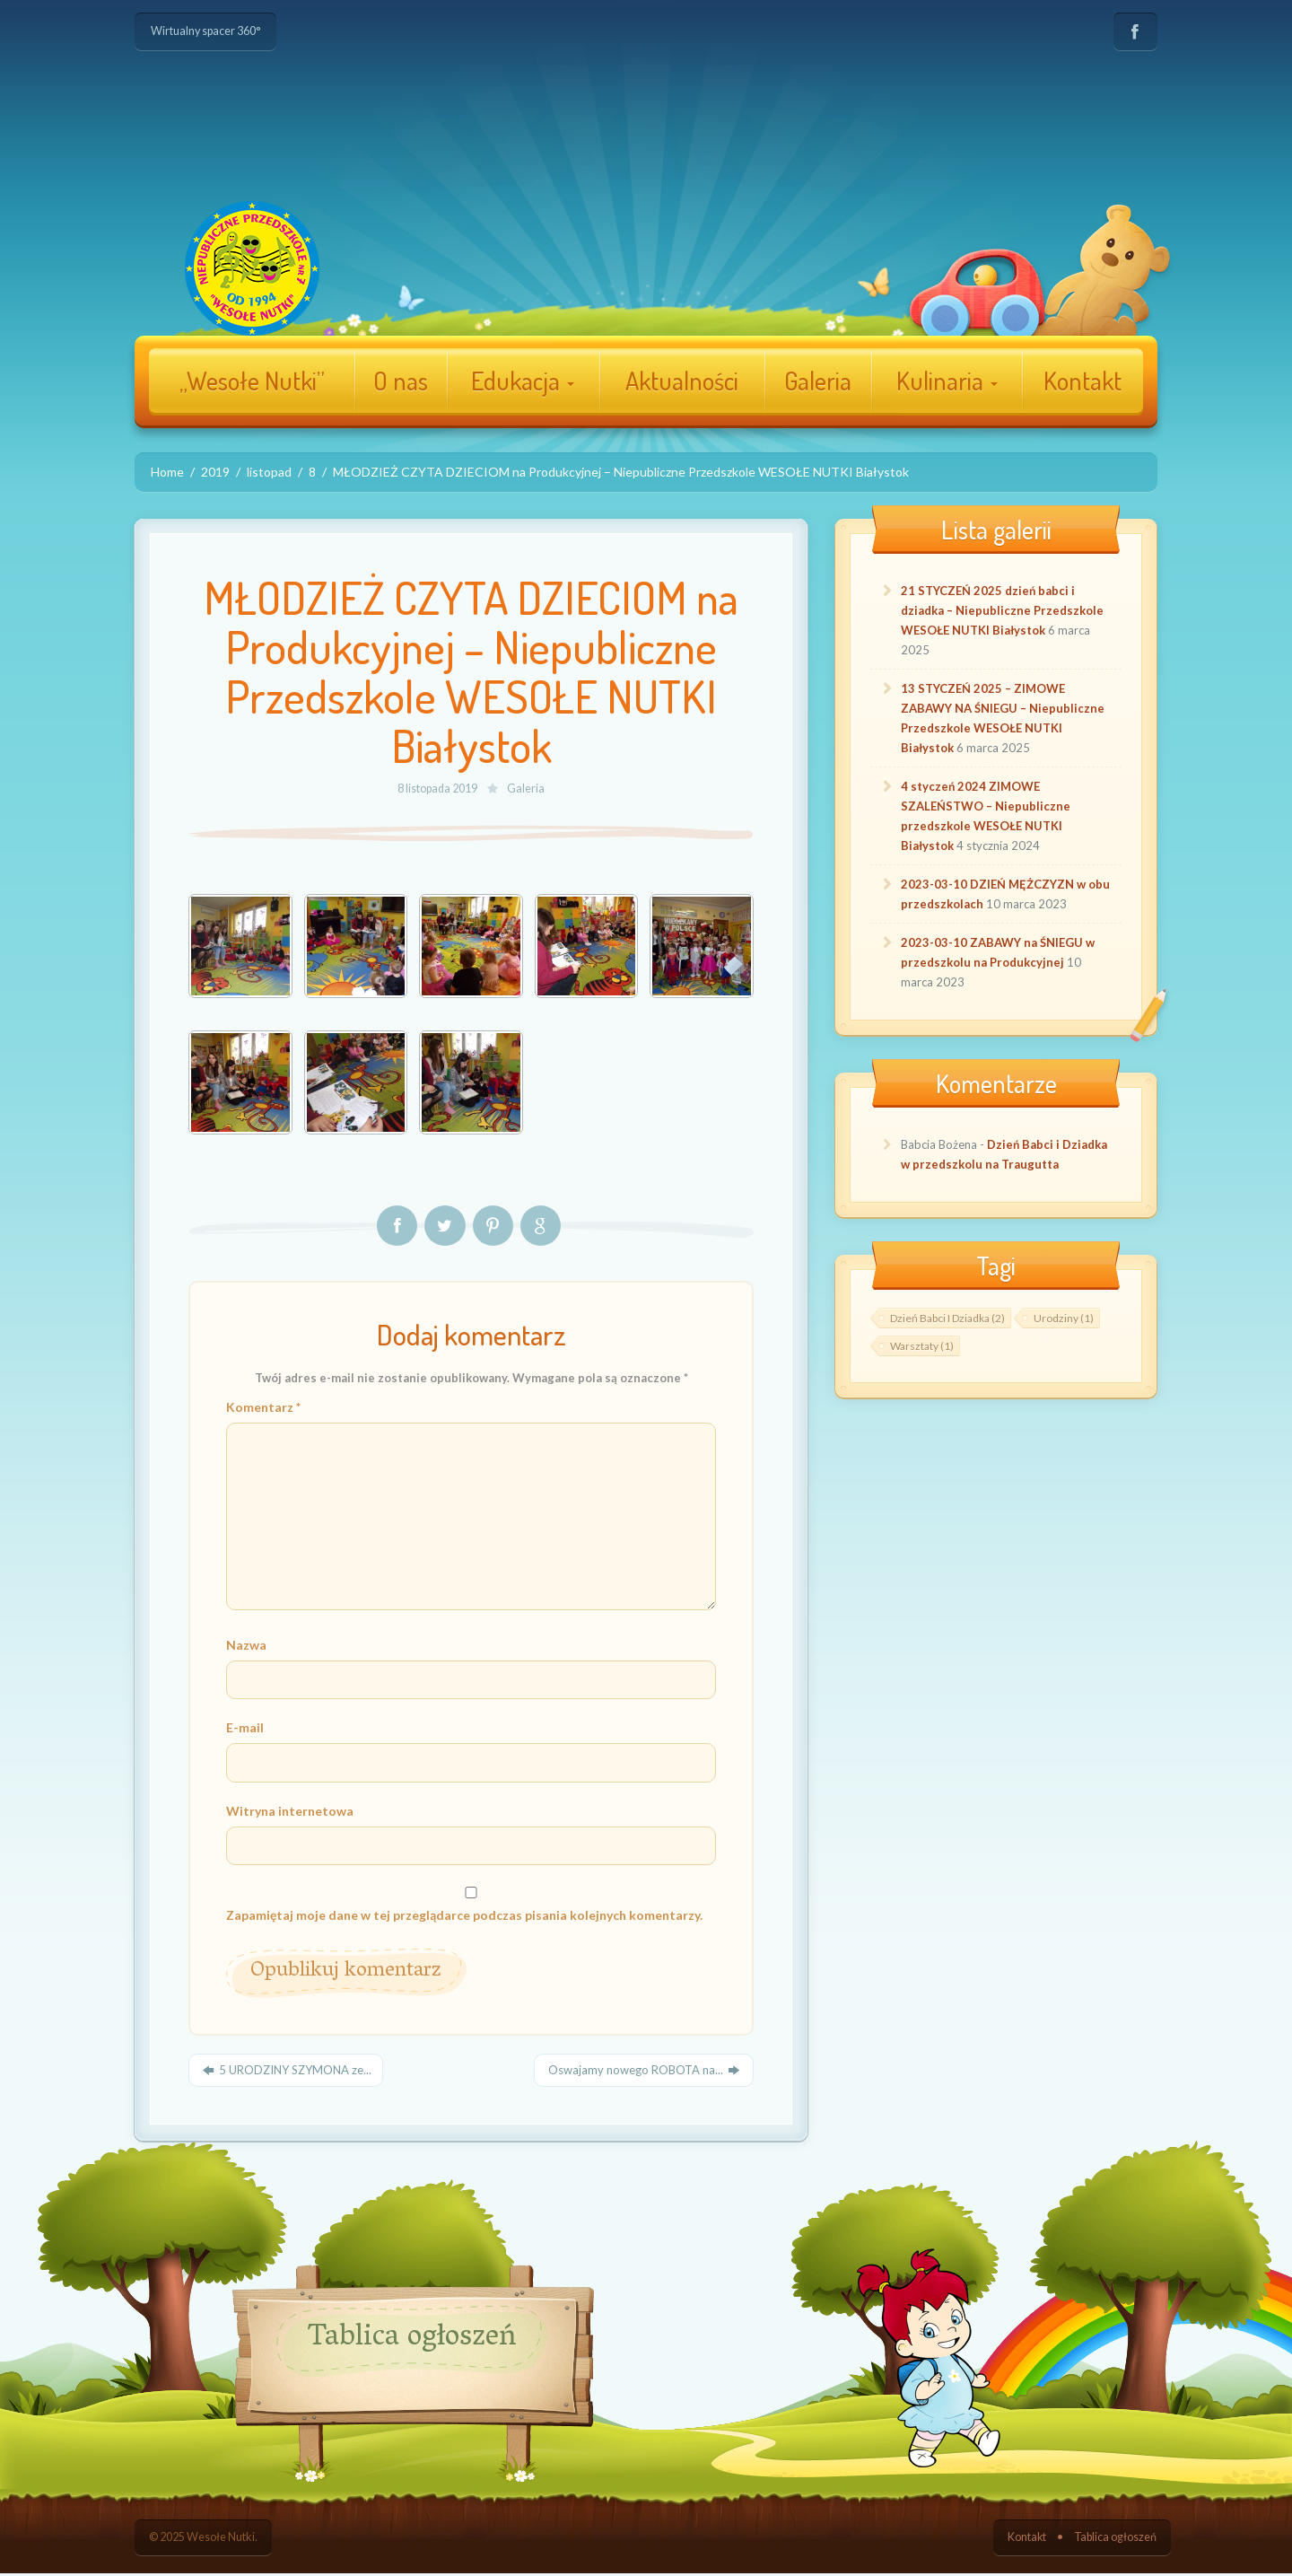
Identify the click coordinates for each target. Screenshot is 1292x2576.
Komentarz (263, 1407)
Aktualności (681, 380)
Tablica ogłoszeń (1115, 2539)
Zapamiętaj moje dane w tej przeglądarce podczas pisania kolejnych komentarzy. (464, 1916)
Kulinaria (947, 380)
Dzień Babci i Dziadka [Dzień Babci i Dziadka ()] (947, 1318)
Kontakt (1082, 380)
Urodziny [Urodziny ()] (1064, 1318)
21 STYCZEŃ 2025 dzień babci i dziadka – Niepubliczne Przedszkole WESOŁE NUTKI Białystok (1002, 610)
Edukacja (522, 380)
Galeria (817, 380)
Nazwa (246, 1645)
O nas (400, 380)
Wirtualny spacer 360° (205, 31)
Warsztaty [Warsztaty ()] (922, 1346)
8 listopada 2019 (438, 788)
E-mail (245, 1729)
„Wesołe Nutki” (252, 380)
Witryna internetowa (290, 1811)
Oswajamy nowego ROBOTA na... (644, 2072)
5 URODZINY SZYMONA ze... (285, 2072)
